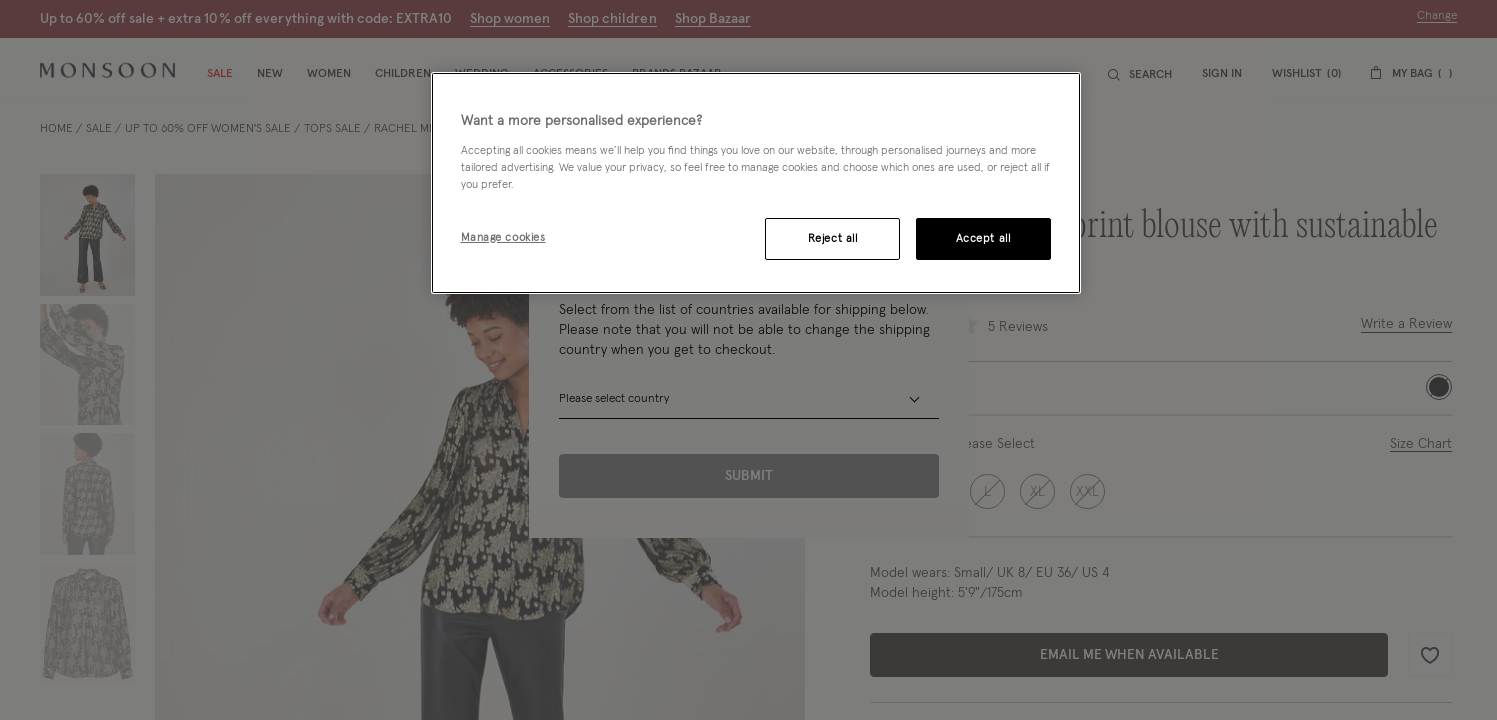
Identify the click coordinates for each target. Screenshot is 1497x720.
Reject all (833, 238)
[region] (756, 183)
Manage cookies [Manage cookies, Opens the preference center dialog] (503, 237)
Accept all (983, 238)
